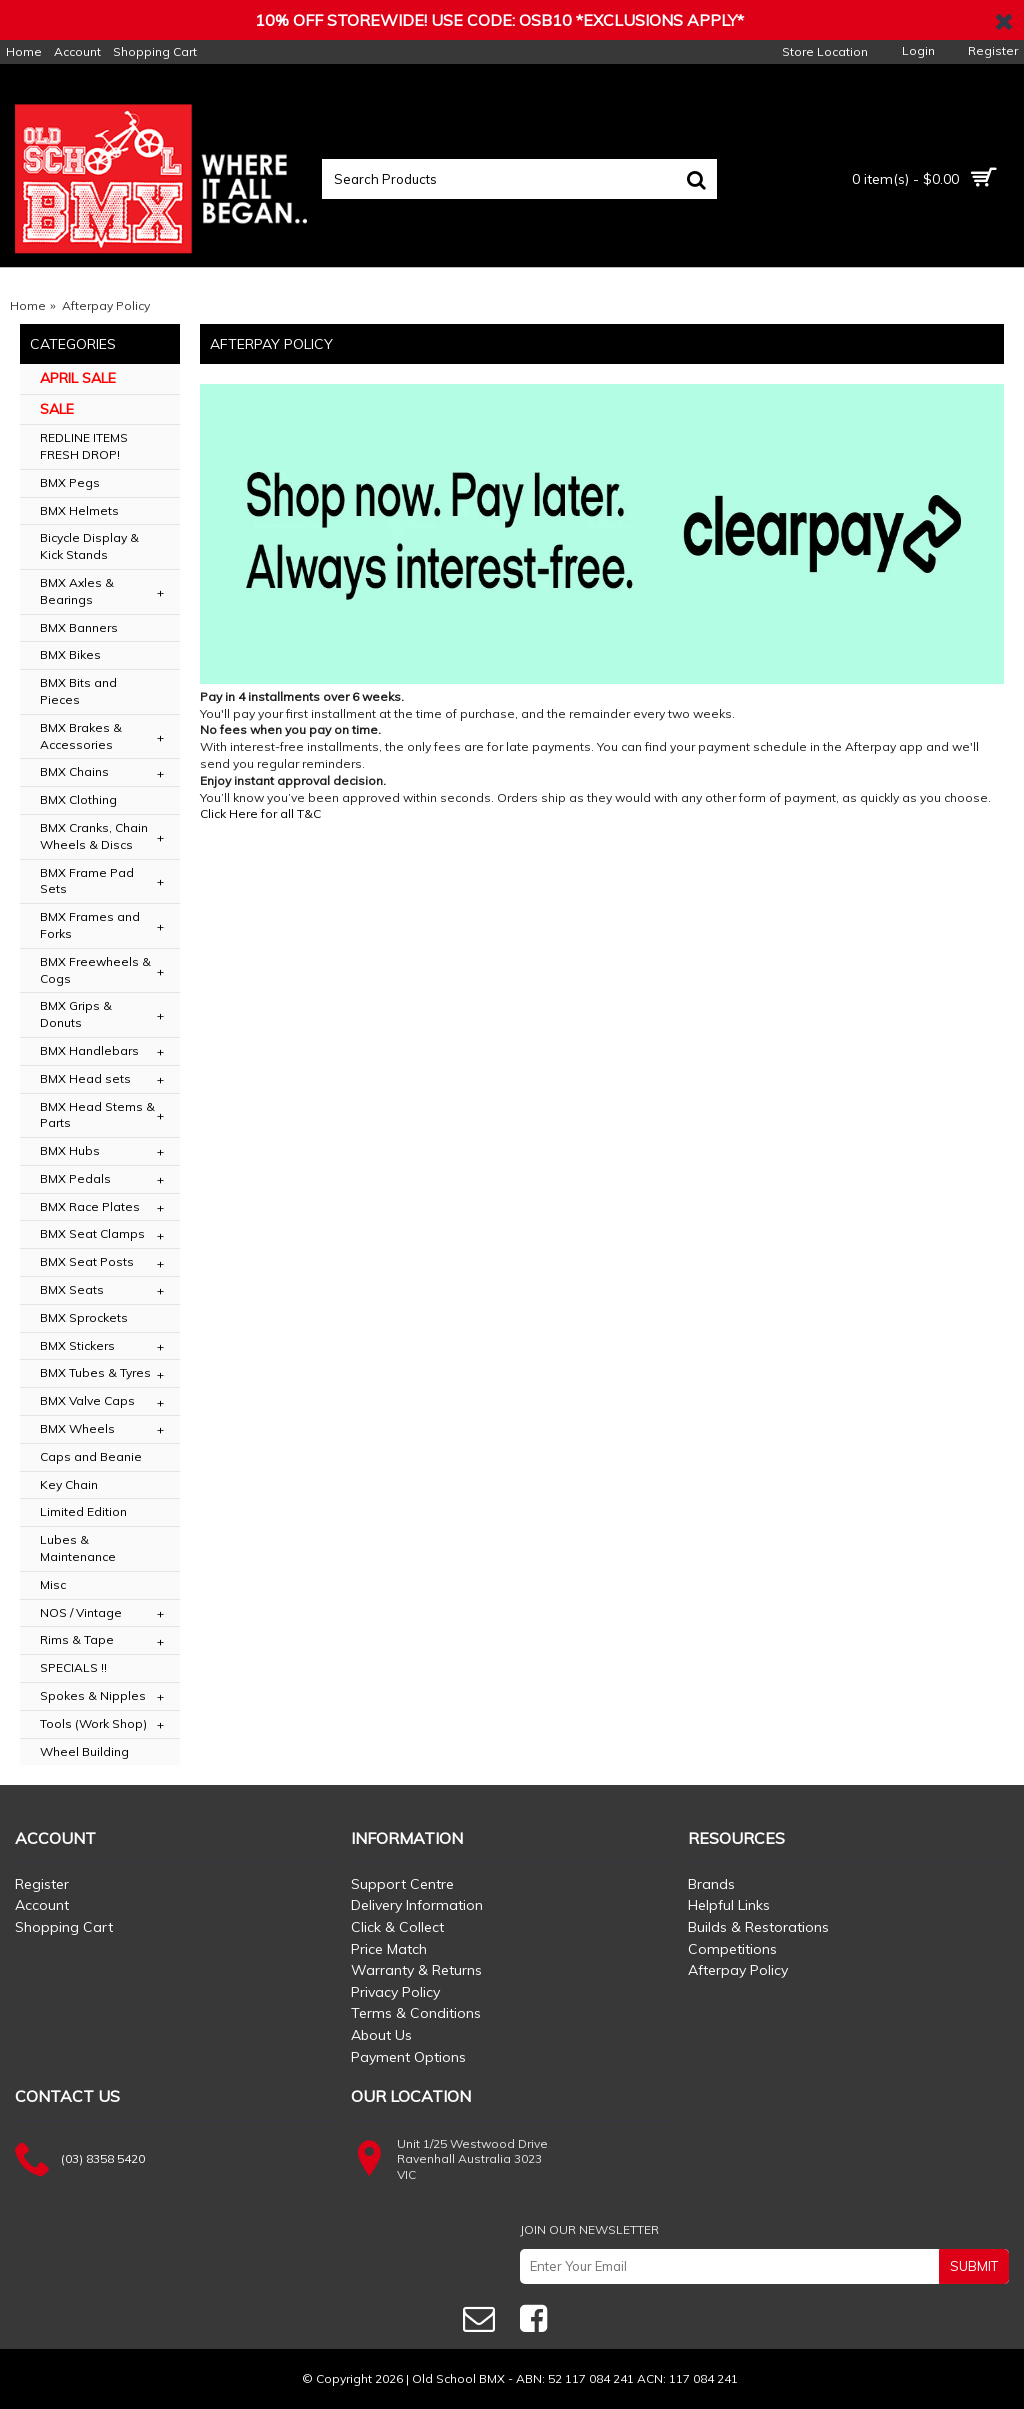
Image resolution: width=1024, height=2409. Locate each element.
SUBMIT (974, 2266)
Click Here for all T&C (260, 813)
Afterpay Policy (738, 1970)
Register (42, 1884)
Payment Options (408, 2057)
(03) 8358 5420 (103, 2158)
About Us (381, 2035)
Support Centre (402, 1884)
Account (42, 1905)
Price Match (389, 1949)
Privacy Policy (395, 1992)
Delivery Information (417, 1905)
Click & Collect (397, 1927)
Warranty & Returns (416, 1970)
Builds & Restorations (758, 1927)
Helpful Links (729, 1905)
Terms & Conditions (416, 2013)
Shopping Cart (64, 1927)
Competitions (732, 1949)
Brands (711, 1884)
